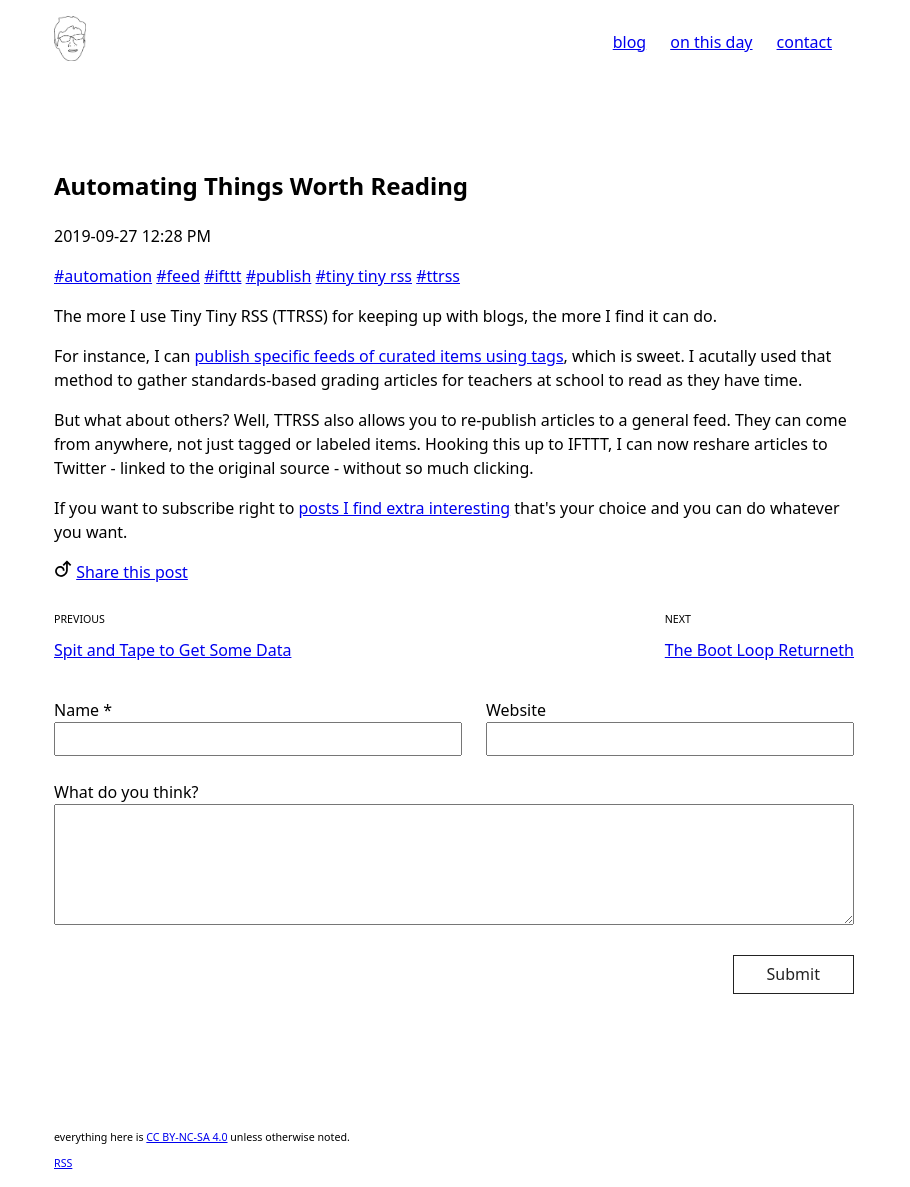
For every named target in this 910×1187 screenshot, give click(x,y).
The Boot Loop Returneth (759, 650)
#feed (178, 276)
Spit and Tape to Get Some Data (172, 650)
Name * (258, 727)
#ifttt (222, 276)
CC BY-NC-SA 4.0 (186, 1137)
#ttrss (438, 276)
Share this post (132, 572)
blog (630, 42)
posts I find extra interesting (404, 508)
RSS (63, 1163)
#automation (103, 276)
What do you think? (454, 853)
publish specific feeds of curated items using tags (379, 356)
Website (670, 727)
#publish (279, 276)
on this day (711, 42)
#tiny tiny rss (364, 276)
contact (804, 42)
